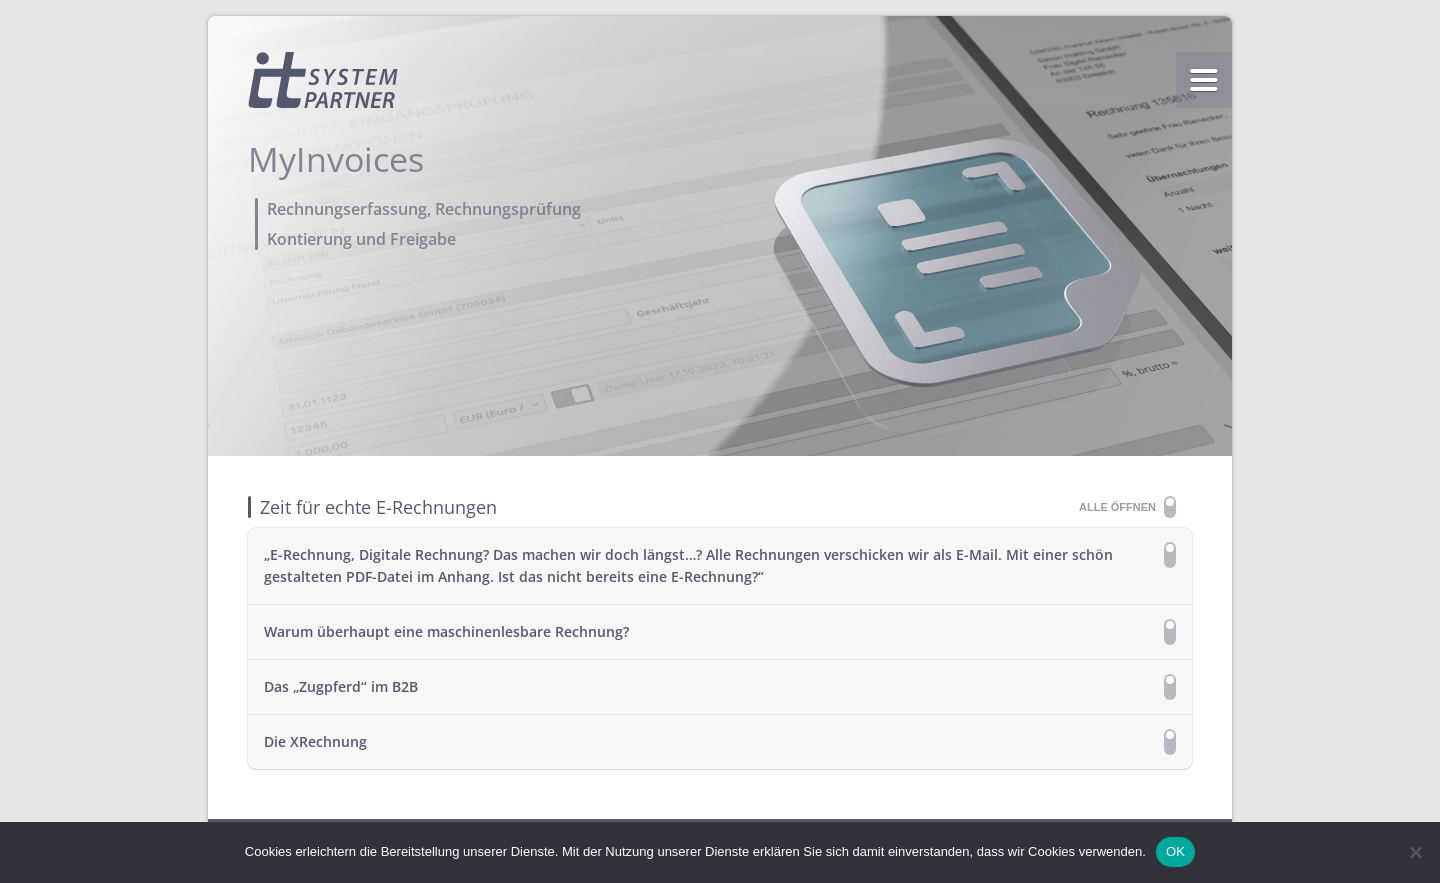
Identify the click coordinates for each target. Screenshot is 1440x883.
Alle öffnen (1117, 507)
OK (1175, 851)
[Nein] (1415, 852)
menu (1204, 80)
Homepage (323, 80)
